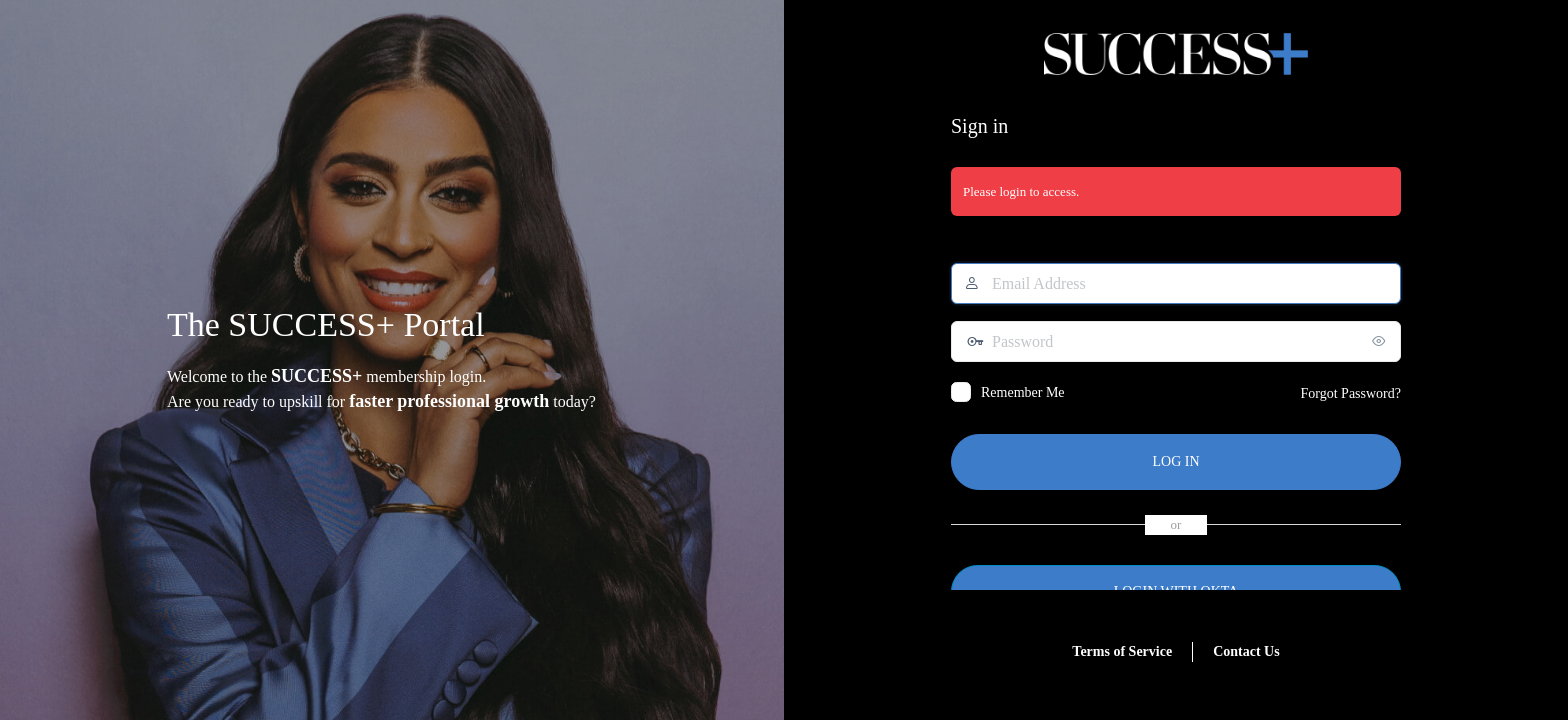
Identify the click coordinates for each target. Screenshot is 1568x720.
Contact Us (1246, 651)
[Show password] (1381, 341)
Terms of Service (1122, 651)
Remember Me (1023, 392)
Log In (1175, 461)
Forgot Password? (1351, 393)
